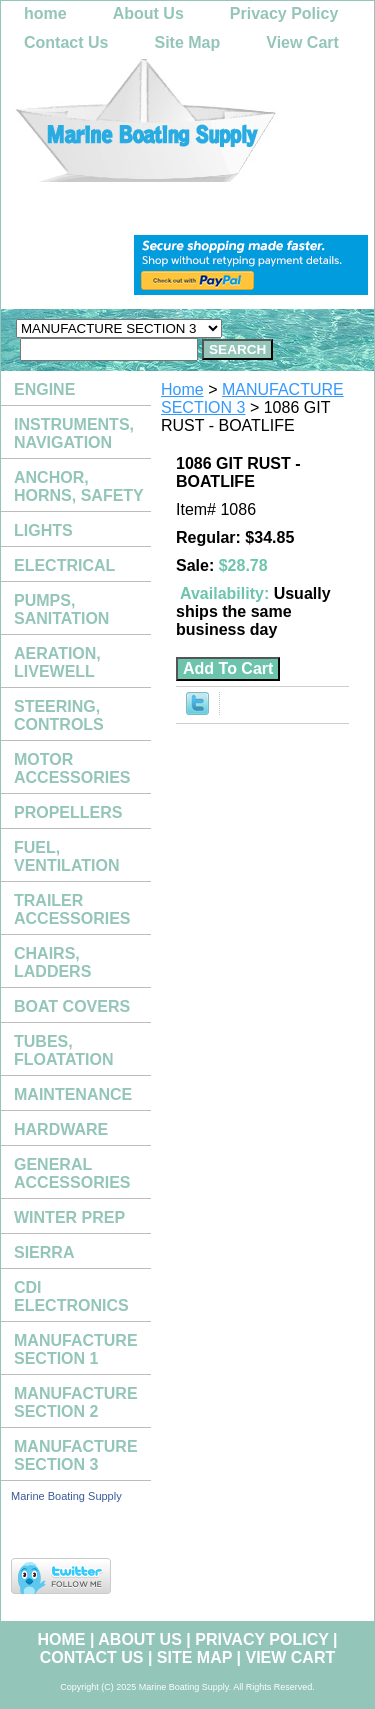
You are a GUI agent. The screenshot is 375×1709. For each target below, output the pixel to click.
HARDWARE (61, 1129)
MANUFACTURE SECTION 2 (76, 1402)
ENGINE (44, 389)
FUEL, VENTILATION (66, 856)
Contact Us (66, 42)
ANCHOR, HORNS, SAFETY (79, 486)
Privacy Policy (284, 13)
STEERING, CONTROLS (59, 715)
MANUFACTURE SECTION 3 (76, 1455)
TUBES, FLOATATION (64, 1050)
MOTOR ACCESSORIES (72, 768)
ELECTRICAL (64, 565)
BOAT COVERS (72, 1006)
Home (182, 389)
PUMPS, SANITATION (61, 609)
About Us (148, 13)
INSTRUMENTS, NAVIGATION (74, 433)
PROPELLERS (68, 812)
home (45, 13)
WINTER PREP (69, 1217)
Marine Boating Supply (66, 1496)
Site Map (187, 42)
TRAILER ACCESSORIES (72, 909)
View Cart (302, 42)
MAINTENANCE (73, 1094)
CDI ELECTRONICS (71, 1296)
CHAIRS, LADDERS (52, 962)
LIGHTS (43, 530)
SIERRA (44, 1252)
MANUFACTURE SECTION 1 (76, 1349)
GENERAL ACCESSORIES (72, 1173)
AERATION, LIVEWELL (57, 662)
